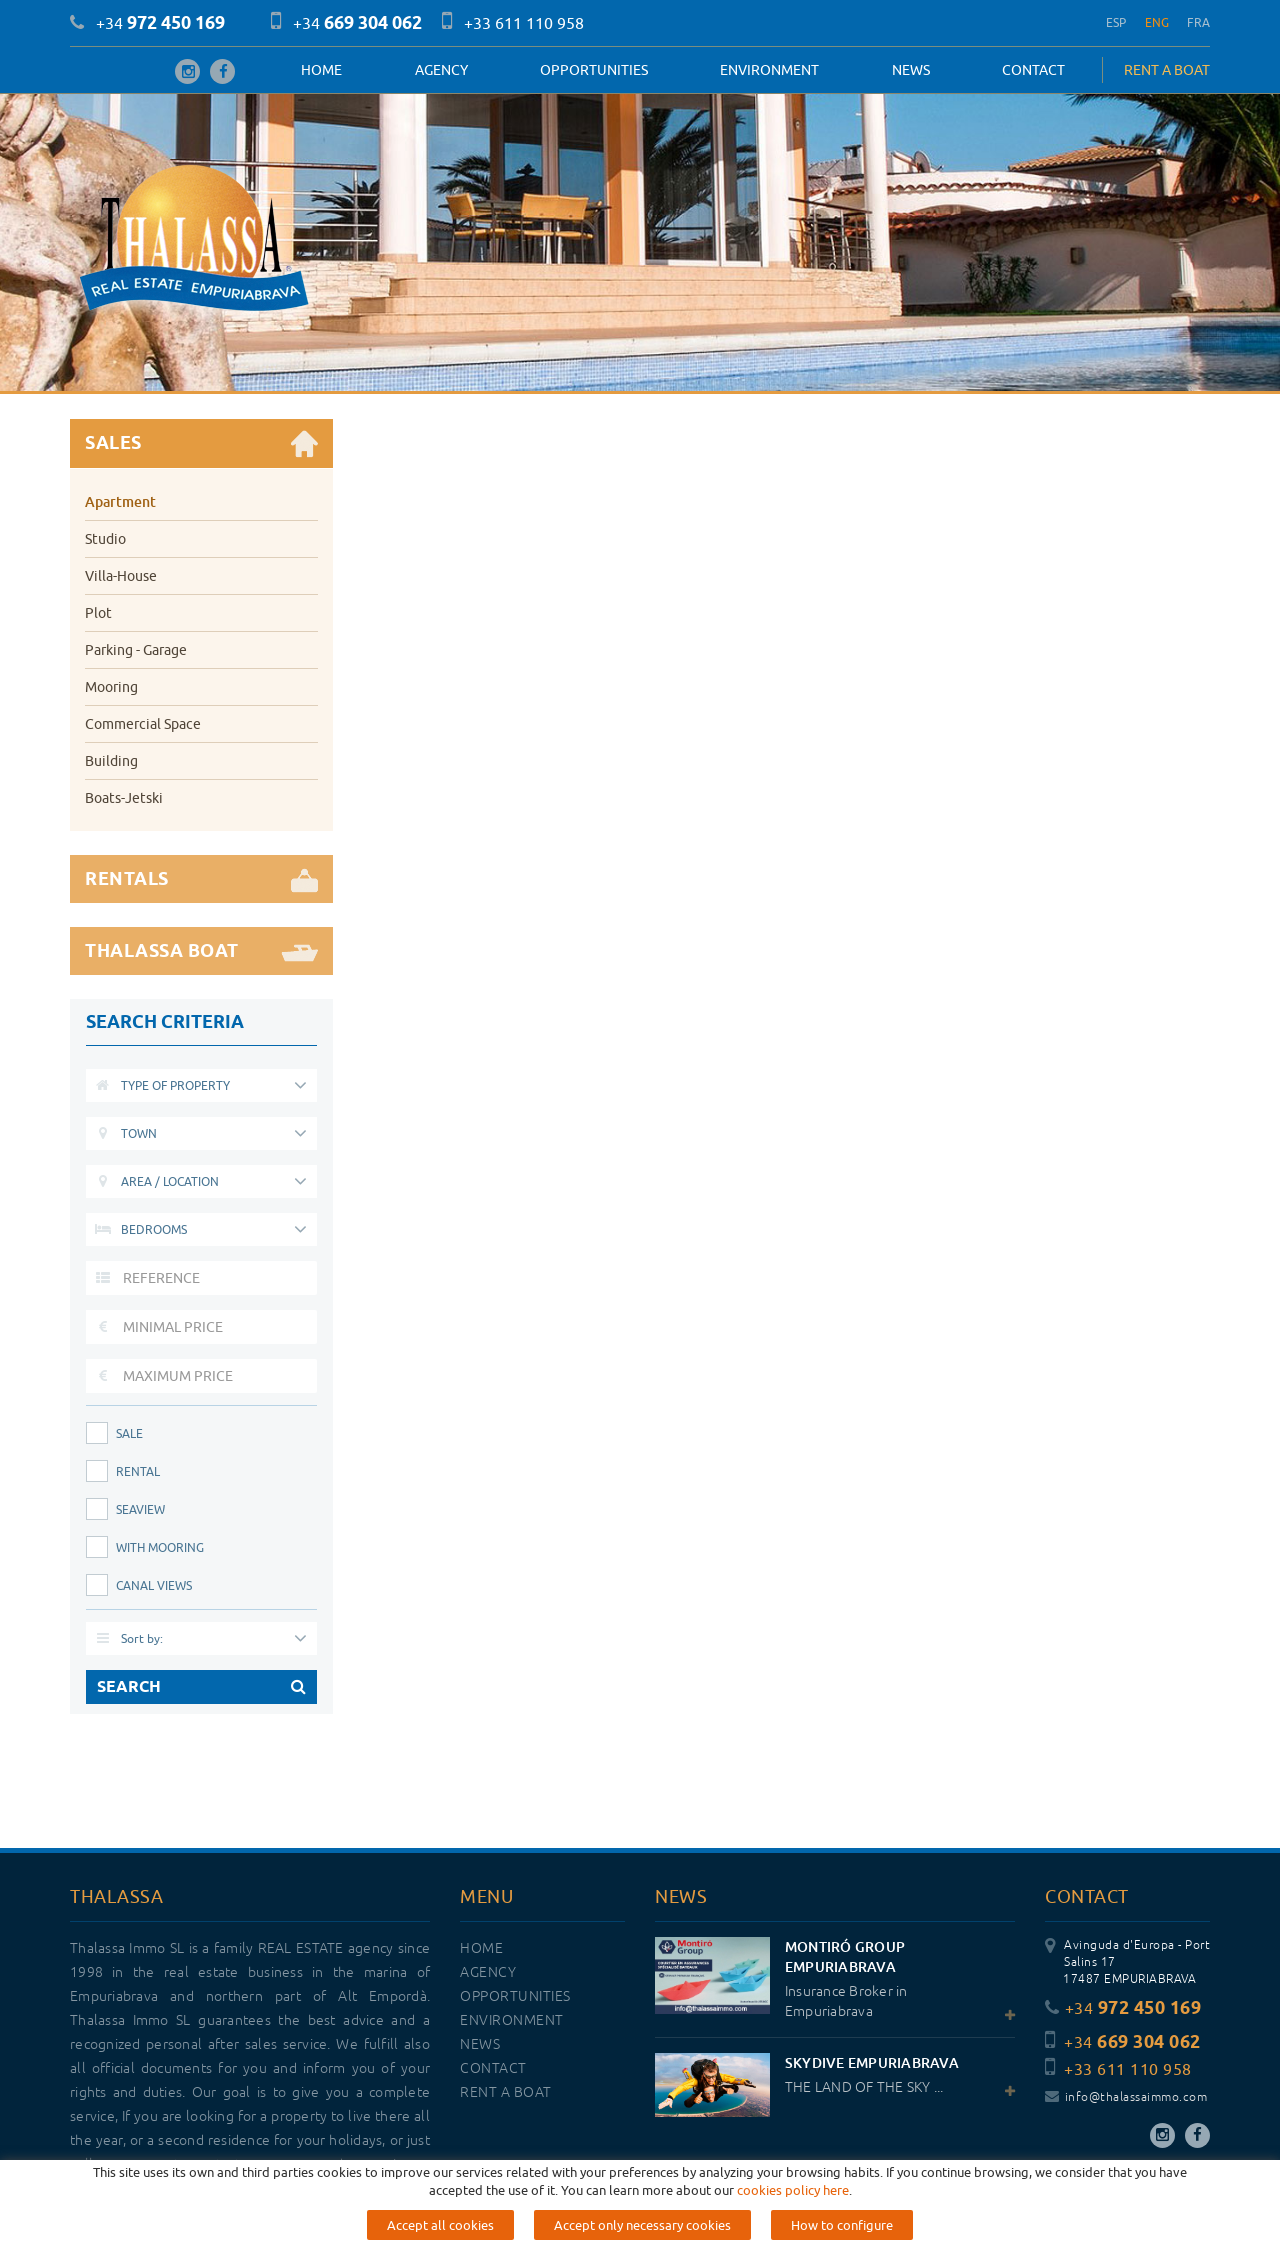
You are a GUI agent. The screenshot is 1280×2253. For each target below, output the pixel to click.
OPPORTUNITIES (594, 70)
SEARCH (201, 1687)
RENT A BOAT (1167, 70)
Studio (105, 539)
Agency (441, 70)
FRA (1198, 22)
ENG (1157, 22)
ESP (1116, 22)
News (911, 70)
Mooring (111, 687)
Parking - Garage (136, 650)
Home (321, 70)
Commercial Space (143, 724)
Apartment (120, 501)
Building (111, 761)
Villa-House (121, 576)
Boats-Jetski (124, 798)
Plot (98, 613)
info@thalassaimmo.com (1126, 2097)
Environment (769, 70)
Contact (1033, 70)
